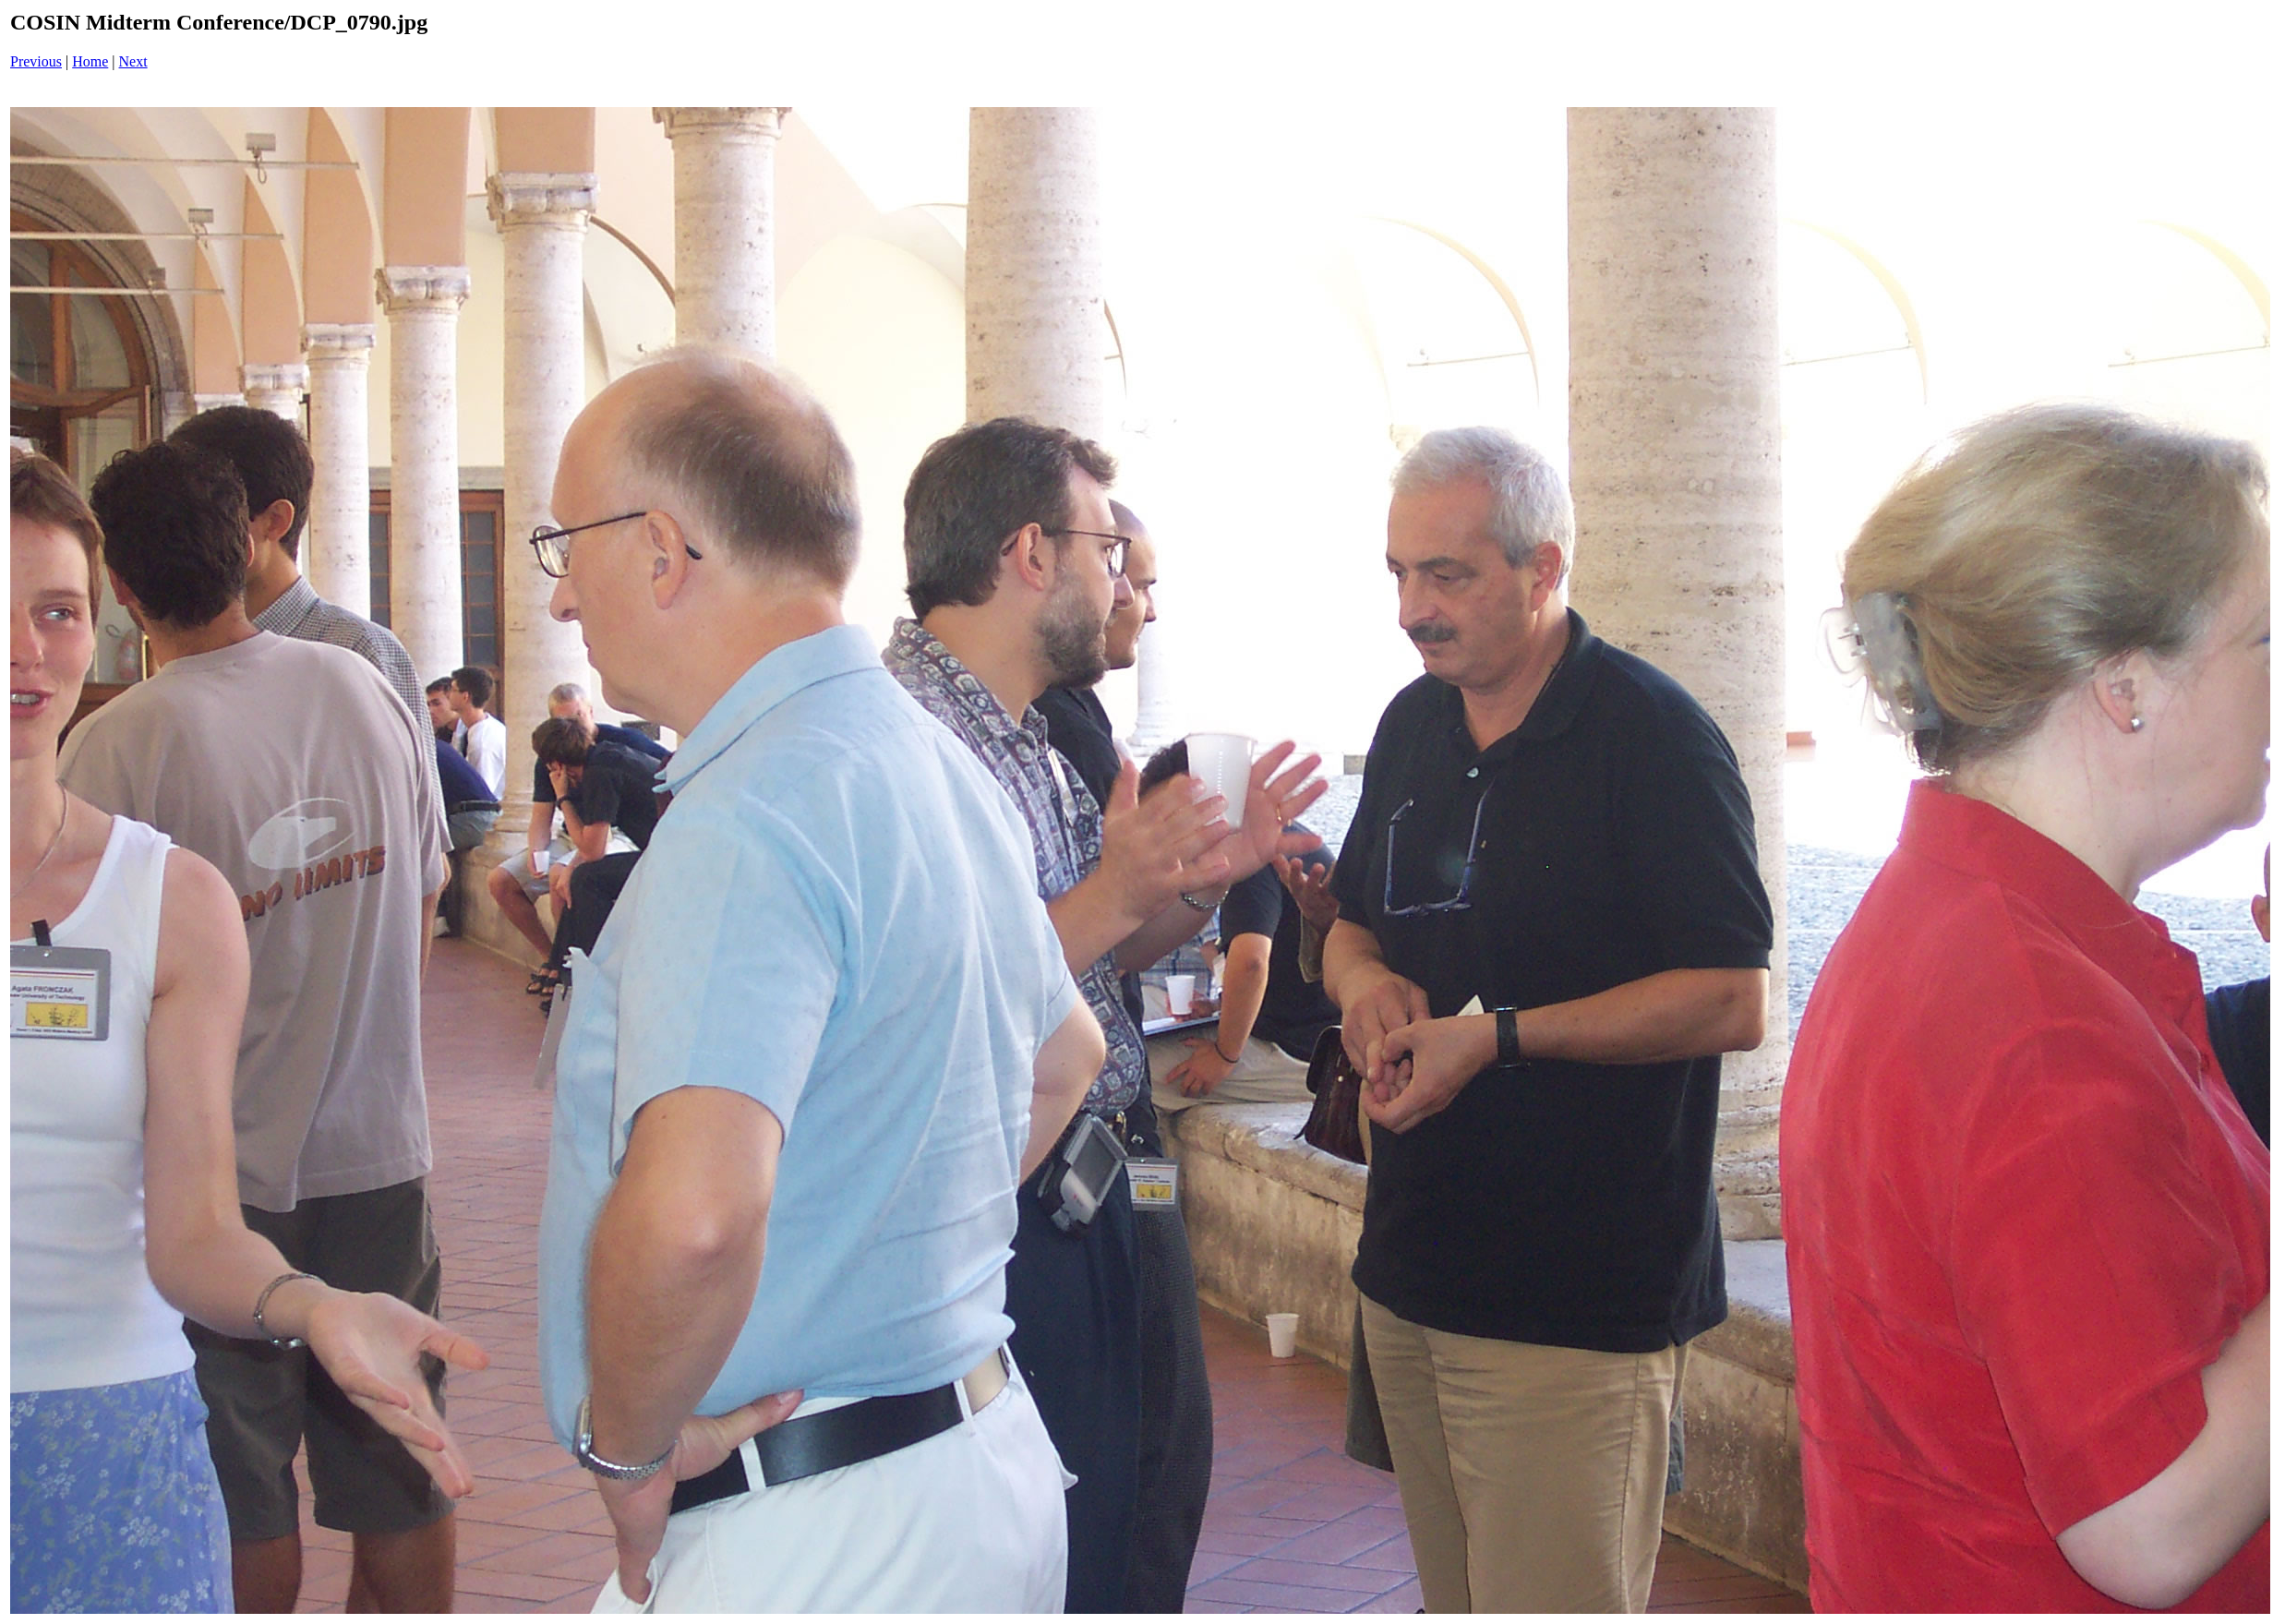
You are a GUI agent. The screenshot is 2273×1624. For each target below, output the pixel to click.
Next (133, 61)
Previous (36, 61)
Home (90, 61)
